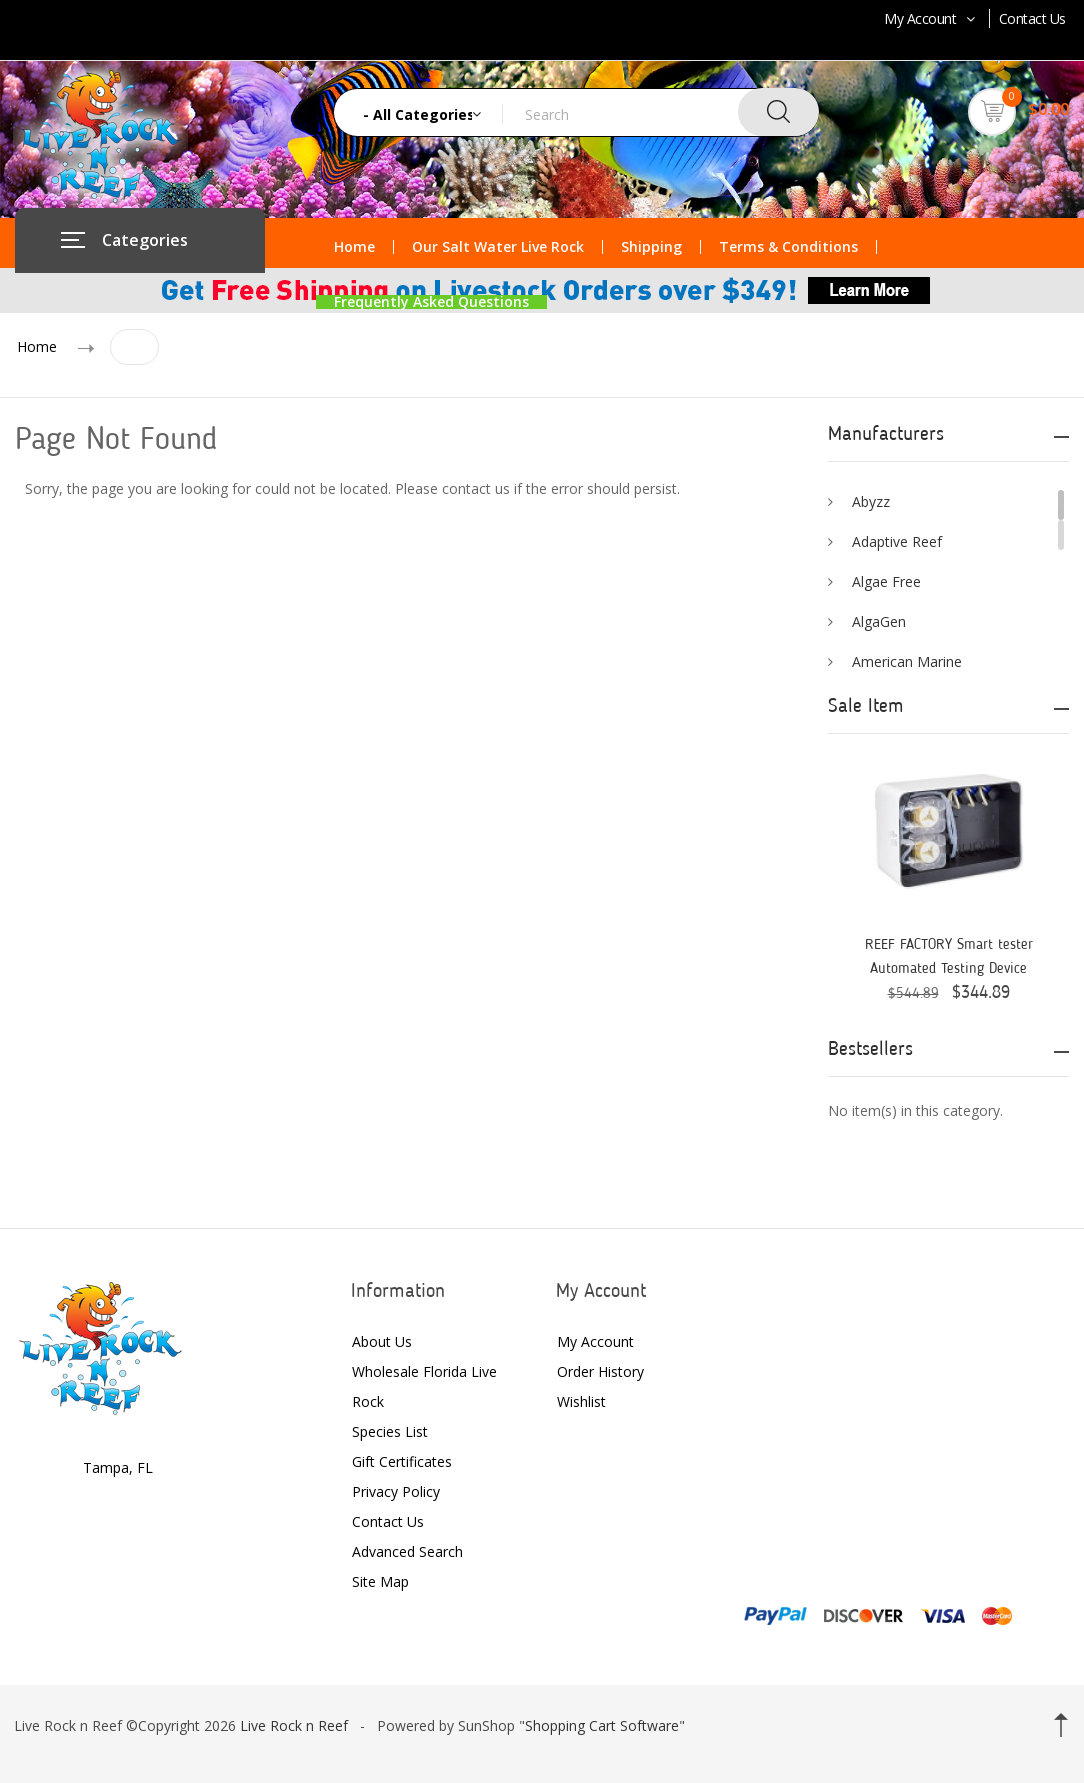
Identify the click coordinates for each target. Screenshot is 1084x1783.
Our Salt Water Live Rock (498, 247)
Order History (600, 1371)
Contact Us (1032, 18)
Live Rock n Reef (294, 1725)
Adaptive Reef (897, 541)
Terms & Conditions (788, 247)
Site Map (380, 1581)
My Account (931, 18)
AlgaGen (879, 621)
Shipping (651, 247)
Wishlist (581, 1401)
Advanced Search (407, 1551)
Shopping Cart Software (602, 1725)
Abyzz (871, 501)
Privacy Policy (396, 1491)
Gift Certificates (402, 1461)
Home (354, 247)
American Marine (907, 661)
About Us (382, 1341)
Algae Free (886, 581)
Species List (390, 1431)
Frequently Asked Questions (431, 302)
